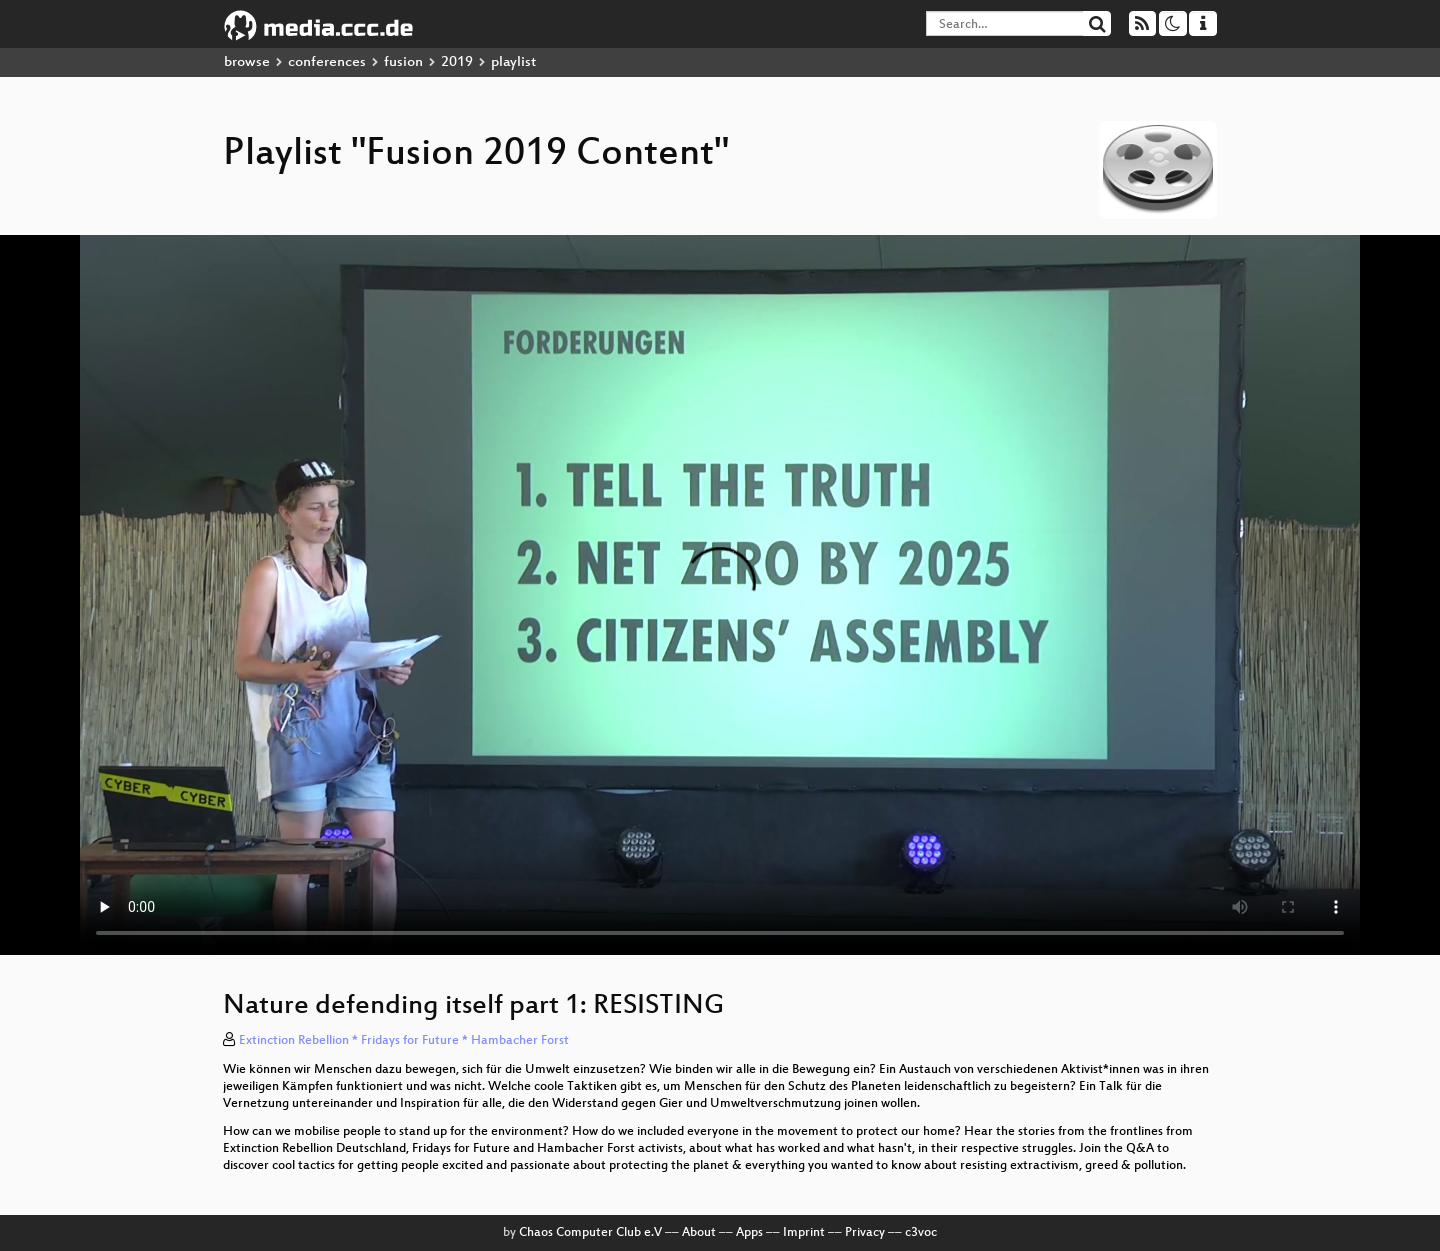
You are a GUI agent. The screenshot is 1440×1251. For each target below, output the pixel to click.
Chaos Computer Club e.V (590, 1233)
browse (247, 62)
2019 (457, 62)
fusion (403, 62)
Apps (749, 1233)
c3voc (921, 1233)
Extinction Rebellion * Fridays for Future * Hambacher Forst (404, 1041)
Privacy (865, 1233)
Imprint (804, 1233)
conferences (327, 62)
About (699, 1233)
